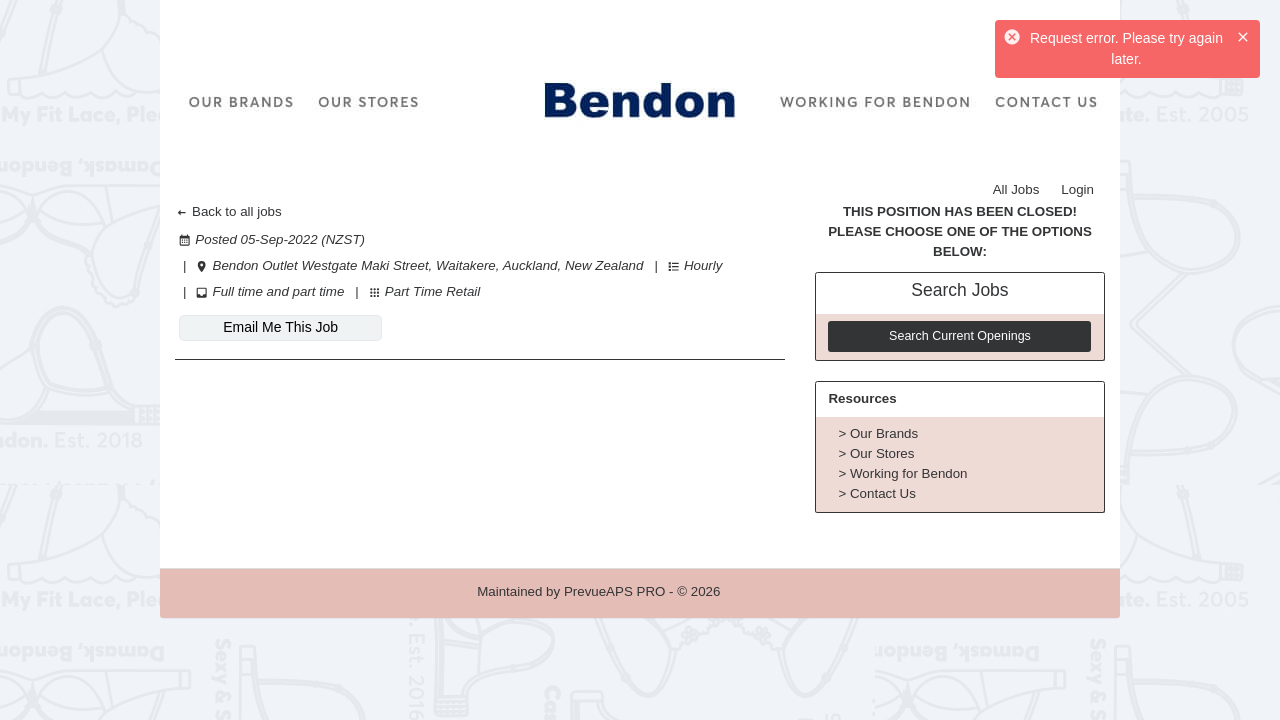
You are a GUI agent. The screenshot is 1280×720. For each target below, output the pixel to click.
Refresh (779, 591)
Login (1077, 189)
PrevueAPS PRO (614, 591)
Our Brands (884, 433)
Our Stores (882, 453)
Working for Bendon (909, 473)
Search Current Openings (960, 336)
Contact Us (883, 493)
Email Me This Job (280, 327)
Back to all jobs (228, 211)
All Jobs (1016, 189)
